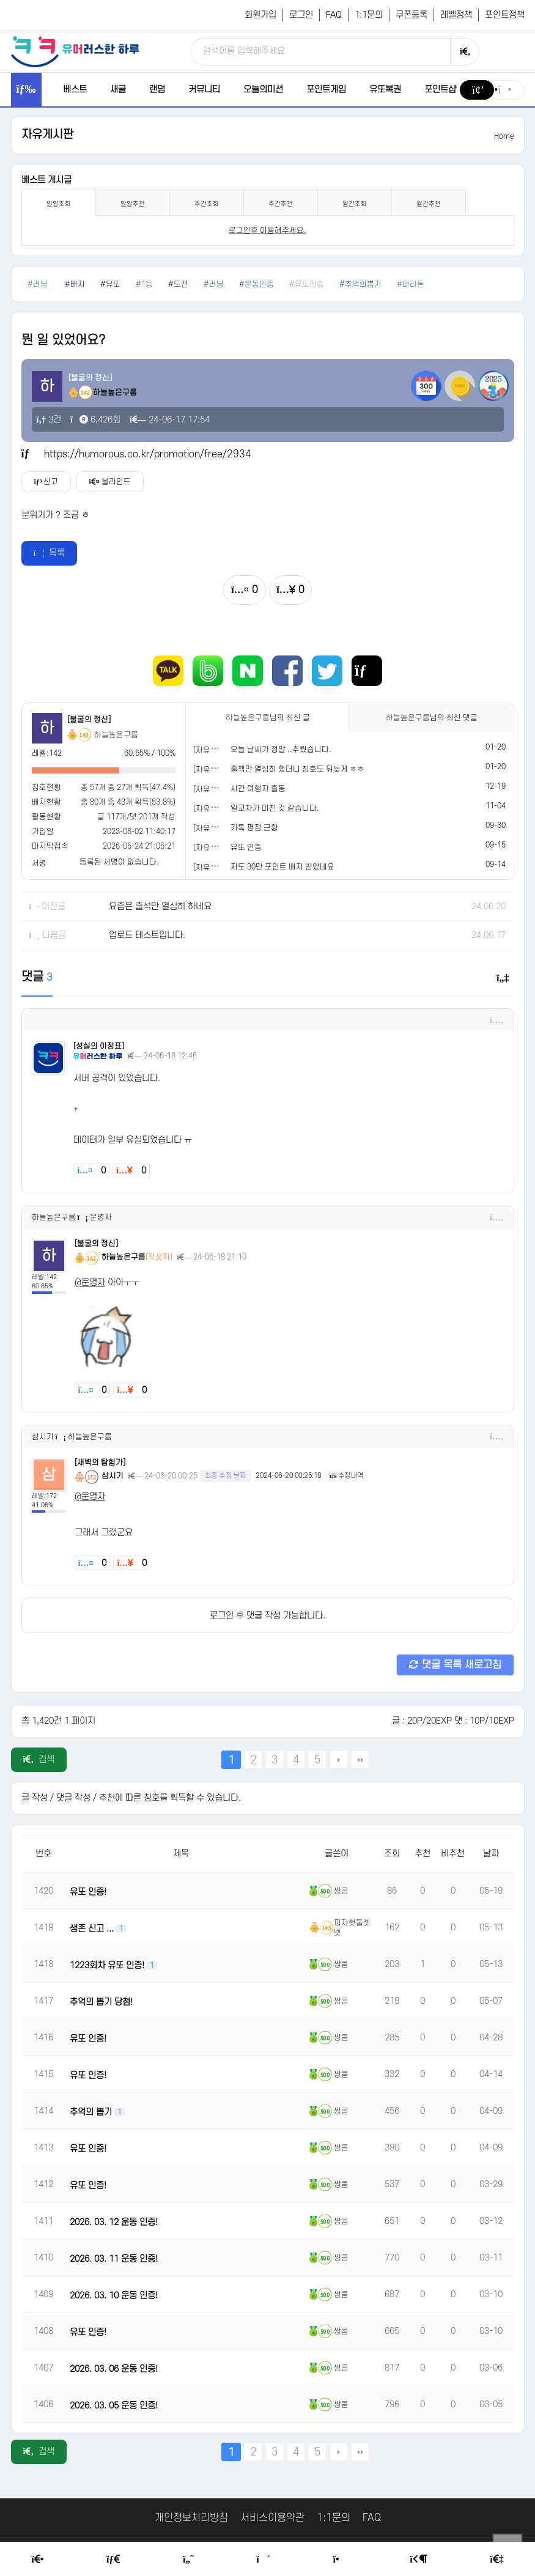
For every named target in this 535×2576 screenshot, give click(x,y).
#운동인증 (256, 284)
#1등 (144, 284)
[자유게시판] (214, 750)
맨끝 (360, 1760)
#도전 (178, 284)
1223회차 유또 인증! (108, 1965)
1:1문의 (369, 15)
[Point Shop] (340, 2559)
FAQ (334, 15)
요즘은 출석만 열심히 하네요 (160, 906)
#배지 (75, 284)
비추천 (453, 1853)
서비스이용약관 (272, 2517)
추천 (422, 1853)
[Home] (37, 2559)
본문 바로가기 (0, 0)
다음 (339, 1760)
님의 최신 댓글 (432, 718)
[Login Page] (418, 2559)
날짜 (491, 1853)
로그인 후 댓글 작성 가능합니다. (267, 1616)
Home (504, 136)
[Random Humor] (263, 2559)
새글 (118, 89)
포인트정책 (505, 15)
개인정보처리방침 (191, 2517)
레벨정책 (456, 15)
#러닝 (39, 284)
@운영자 (90, 1282)
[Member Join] (496, 2559)
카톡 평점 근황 (254, 828)
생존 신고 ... (93, 1929)
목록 (49, 553)
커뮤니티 (204, 89)
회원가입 (260, 15)
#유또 (110, 284)
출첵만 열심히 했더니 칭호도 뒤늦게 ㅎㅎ (297, 769)
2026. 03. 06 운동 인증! (114, 2369)
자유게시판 (47, 134)
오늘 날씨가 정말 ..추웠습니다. (281, 749)
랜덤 (157, 89)
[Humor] (188, 2559)
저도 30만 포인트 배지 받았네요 (282, 867)
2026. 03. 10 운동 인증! (114, 2295)
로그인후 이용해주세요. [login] (267, 230)
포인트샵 (440, 89)
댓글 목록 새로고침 (455, 1664)
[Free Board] (113, 2559)
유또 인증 (246, 847)
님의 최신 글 (268, 718)
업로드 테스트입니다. (147, 935)
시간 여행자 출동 (258, 788)
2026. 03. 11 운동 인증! (114, 2259)
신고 (46, 482)
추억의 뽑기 (92, 2112)
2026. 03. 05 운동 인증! (114, 2406)
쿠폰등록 (411, 15)
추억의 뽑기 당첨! (101, 2002)
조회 (392, 1853)
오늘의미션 (263, 89)
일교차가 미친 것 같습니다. (275, 808)
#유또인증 (306, 284)
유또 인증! (88, 1892)
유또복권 (385, 89)
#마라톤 (410, 284)
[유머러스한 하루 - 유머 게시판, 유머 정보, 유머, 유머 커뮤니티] (75, 51)
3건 (49, 420)
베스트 (75, 89)
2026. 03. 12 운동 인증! (114, 2222)
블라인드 (109, 482)
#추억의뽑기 (360, 284)
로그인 (301, 15)
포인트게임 (326, 89)
